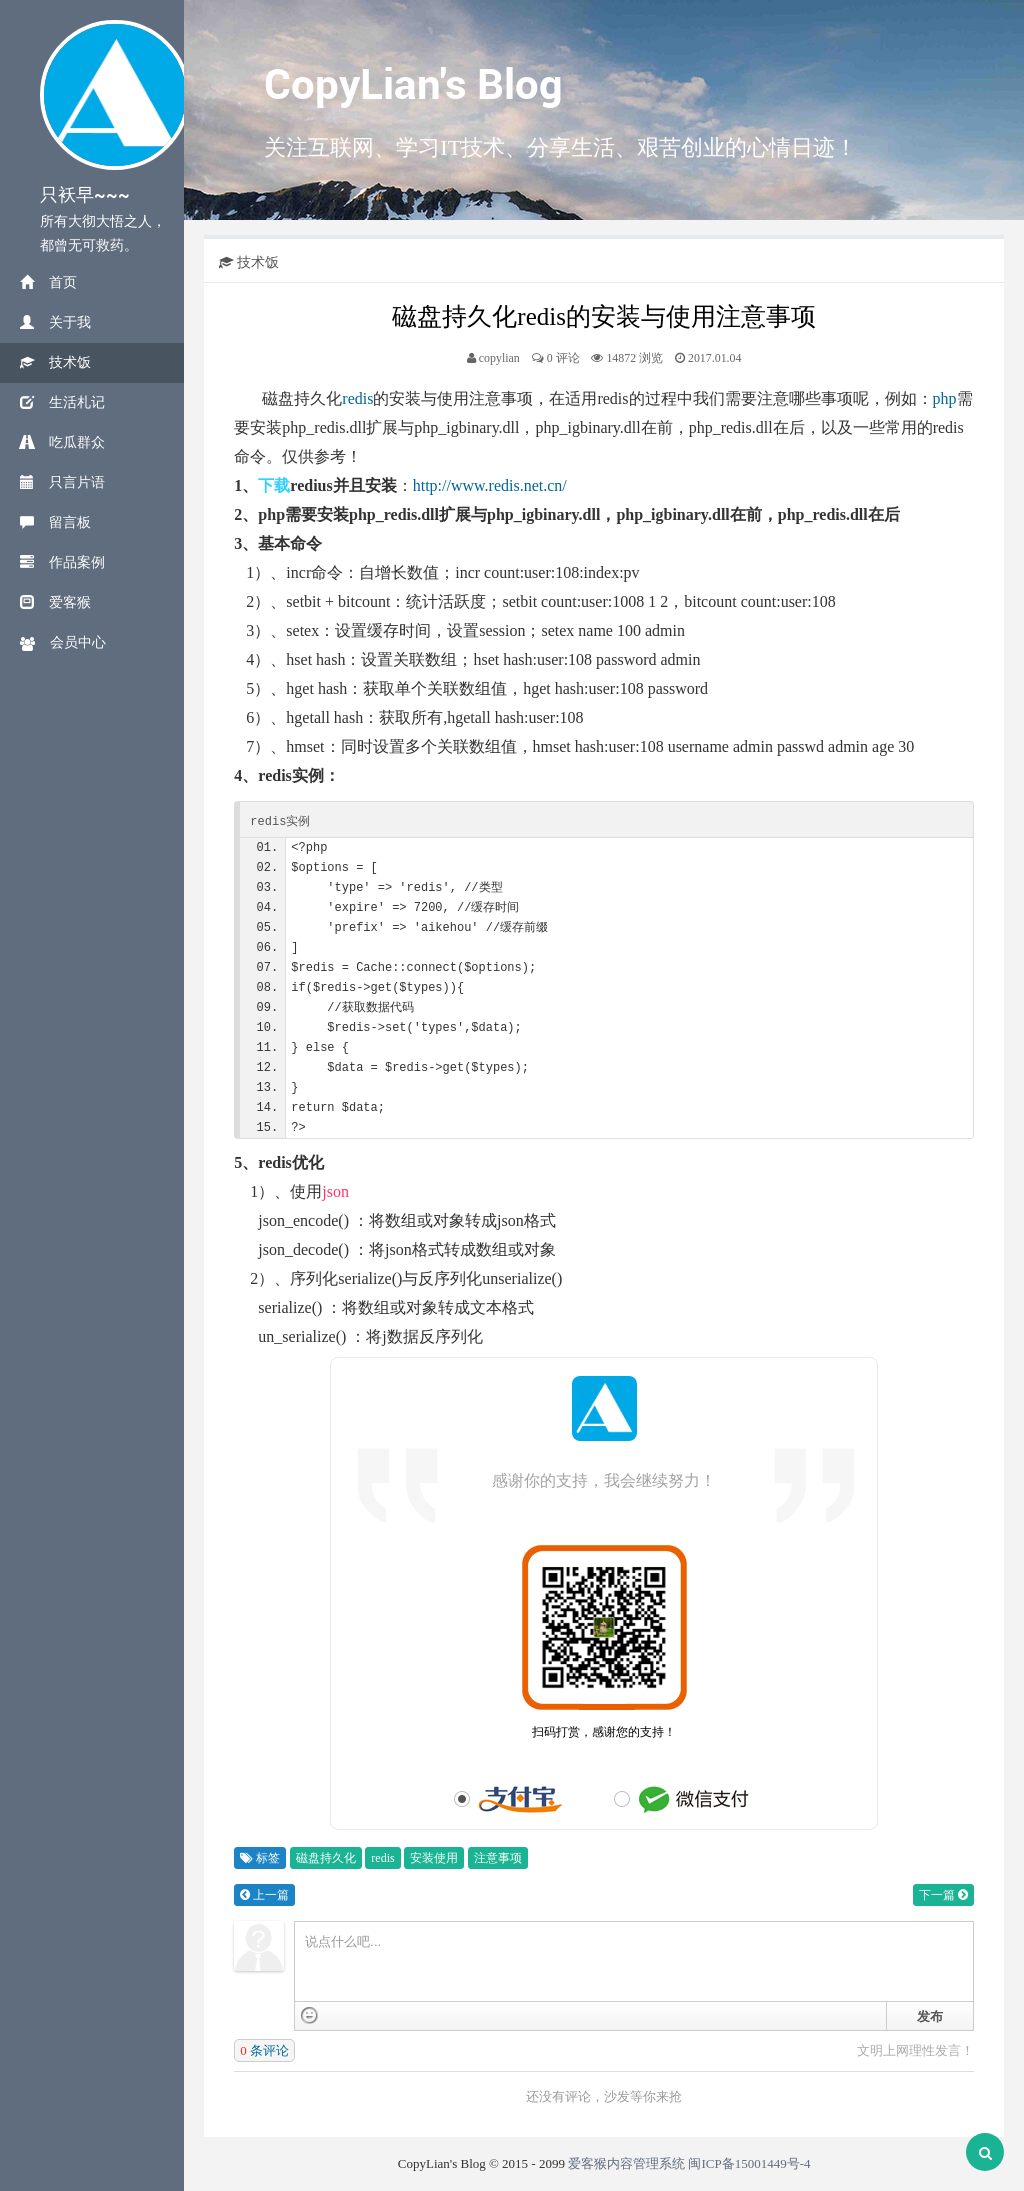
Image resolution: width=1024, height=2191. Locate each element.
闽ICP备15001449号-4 (749, 2163)
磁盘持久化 (326, 1858)
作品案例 (62, 562)
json (335, 1191)
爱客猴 (55, 602)
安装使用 (434, 1858)
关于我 (55, 322)
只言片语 (62, 482)
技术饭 (55, 362)
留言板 (55, 522)
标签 (260, 1858)
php (945, 398)
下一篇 (943, 1895)
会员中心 (63, 643)
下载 (274, 485)
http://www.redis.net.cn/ (490, 485)
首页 (48, 282)
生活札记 (62, 402)
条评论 (264, 2050)
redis (357, 398)
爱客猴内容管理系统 (626, 2163)
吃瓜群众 (62, 442)
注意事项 (498, 1858)
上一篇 (264, 1895)
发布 (930, 2016)
